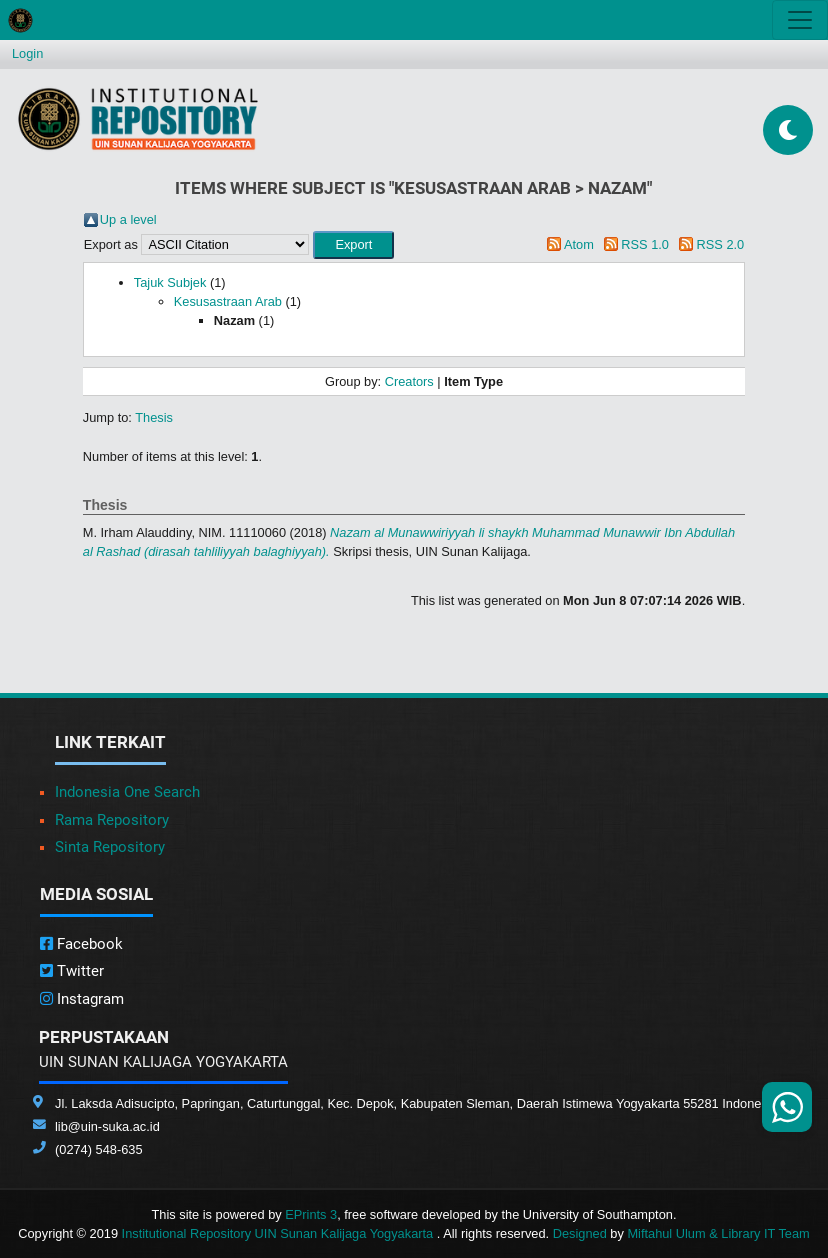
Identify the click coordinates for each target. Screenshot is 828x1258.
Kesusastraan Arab (228, 301)
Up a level (128, 219)
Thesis (154, 417)
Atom (579, 244)
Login (27, 53)
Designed (580, 1233)
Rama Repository (112, 820)
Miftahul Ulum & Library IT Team (718, 1233)
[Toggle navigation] (800, 20)
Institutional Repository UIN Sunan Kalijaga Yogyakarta (279, 1233)
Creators (409, 381)
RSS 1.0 (645, 244)
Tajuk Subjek (170, 282)
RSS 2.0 (721, 244)
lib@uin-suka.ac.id (107, 1126)
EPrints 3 (311, 1214)
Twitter (72, 971)
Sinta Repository (110, 847)
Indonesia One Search (127, 792)
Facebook (81, 944)
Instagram (82, 999)
